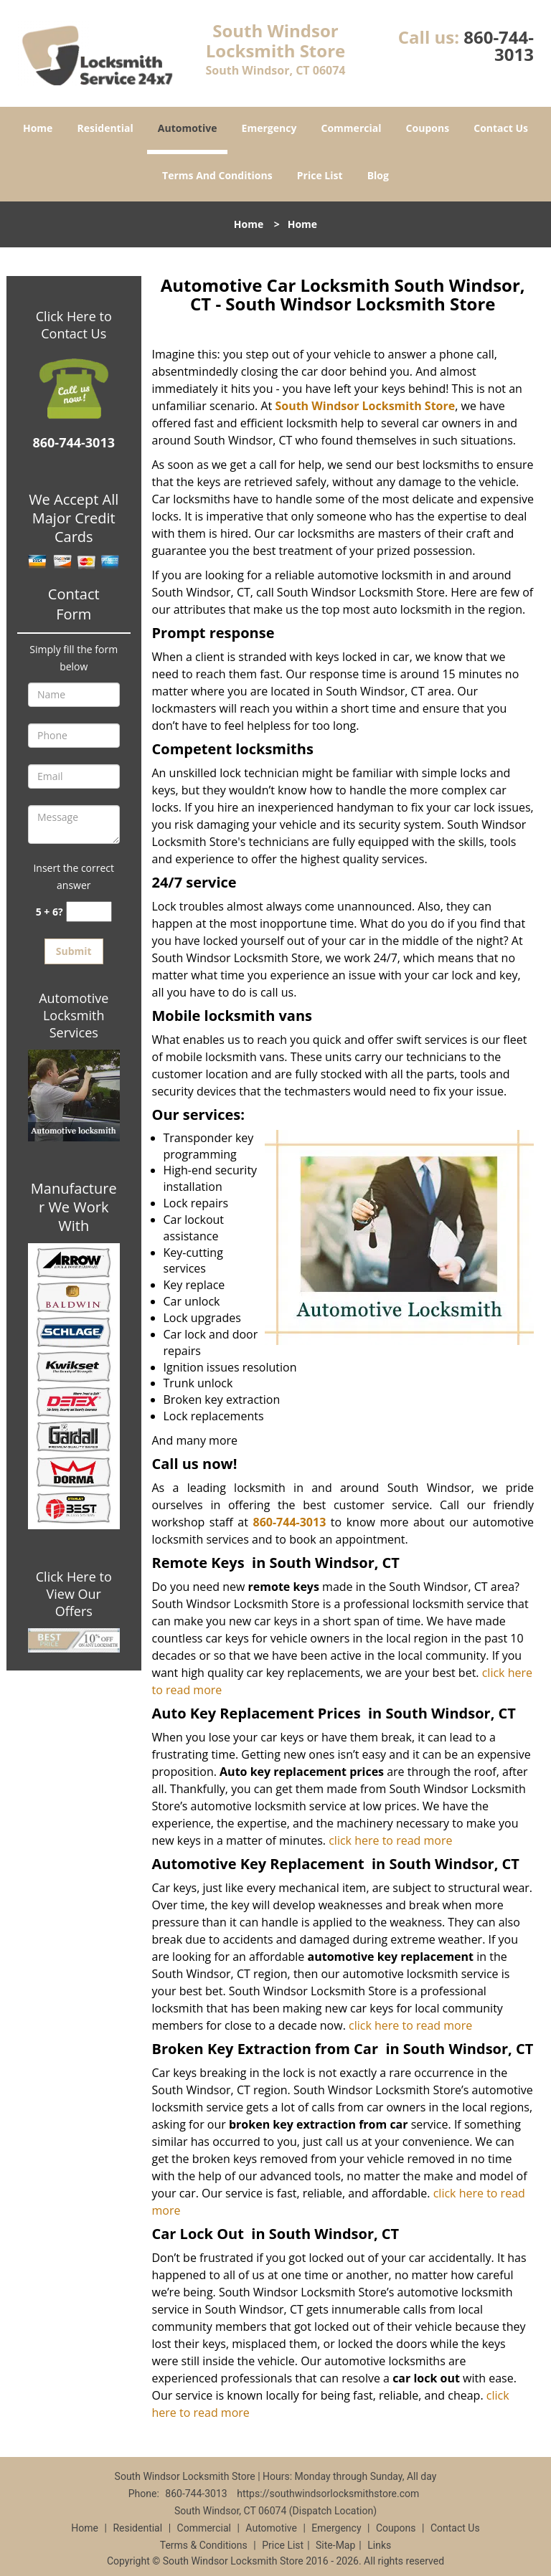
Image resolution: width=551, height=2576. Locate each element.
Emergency (269, 128)
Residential (105, 128)
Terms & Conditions (204, 2545)
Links (379, 2545)
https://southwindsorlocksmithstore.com (328, 2493)
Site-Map (335, 2545)
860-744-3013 (498, 45)
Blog (378, 175)
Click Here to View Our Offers (74, 1594)
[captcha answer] (89, 911)
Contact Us (501, 128)
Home (37, 128)
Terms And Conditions (217, 175)
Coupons (427, 128)
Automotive (187, 128)
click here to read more (390, 1840)
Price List (320, 175)
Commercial (351, 128)
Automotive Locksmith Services (73, 1015)
